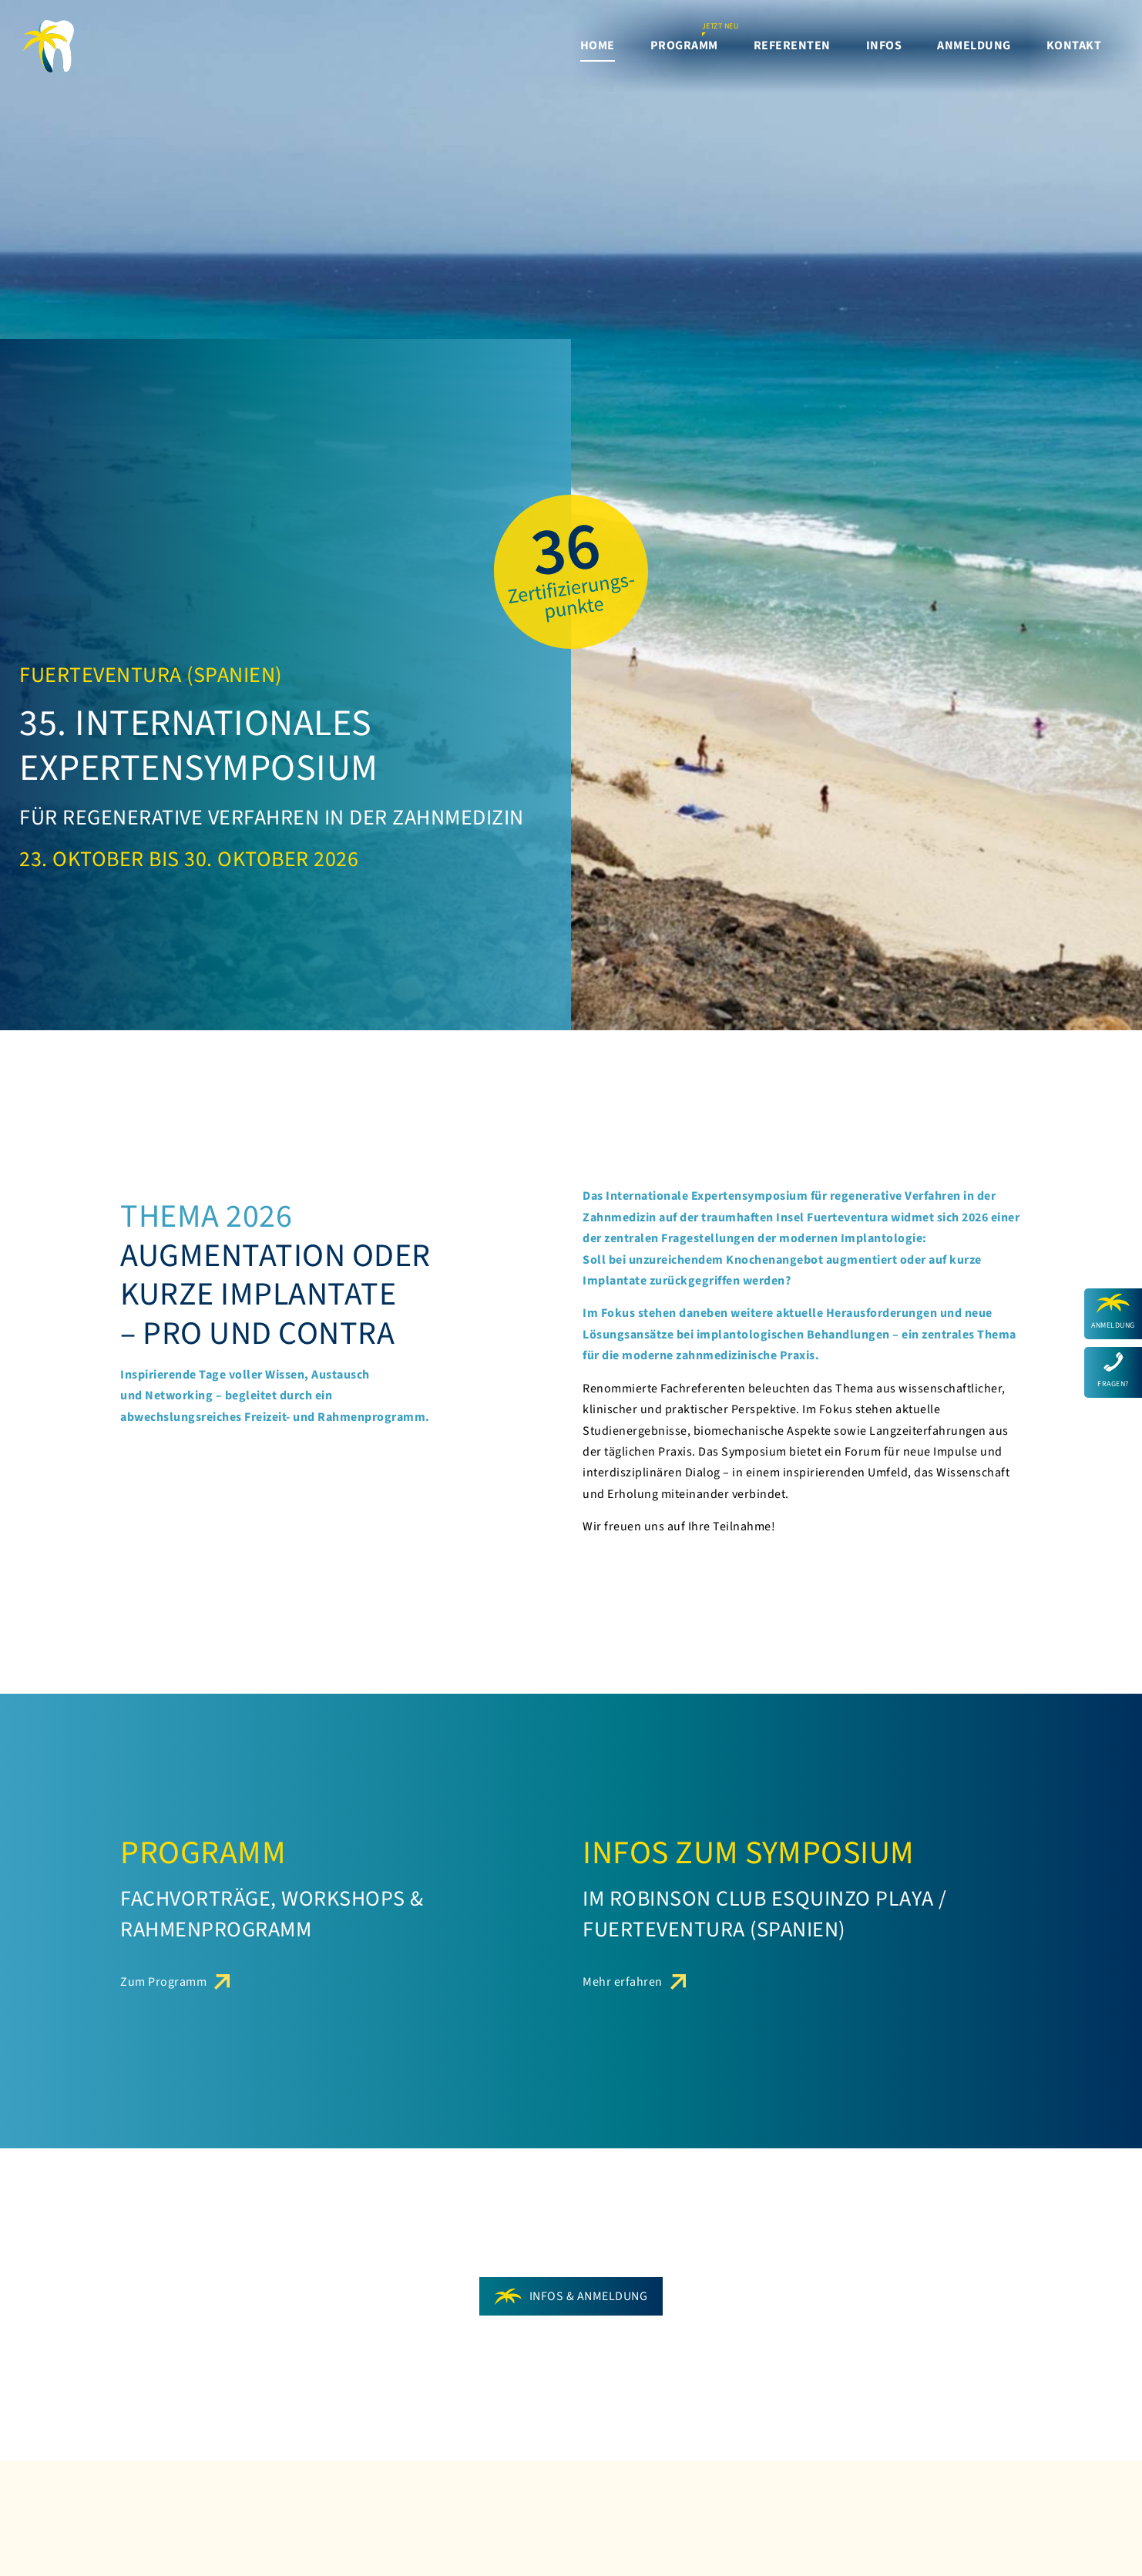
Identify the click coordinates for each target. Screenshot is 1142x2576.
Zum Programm (163, 1981)
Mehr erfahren (623, 1981)
